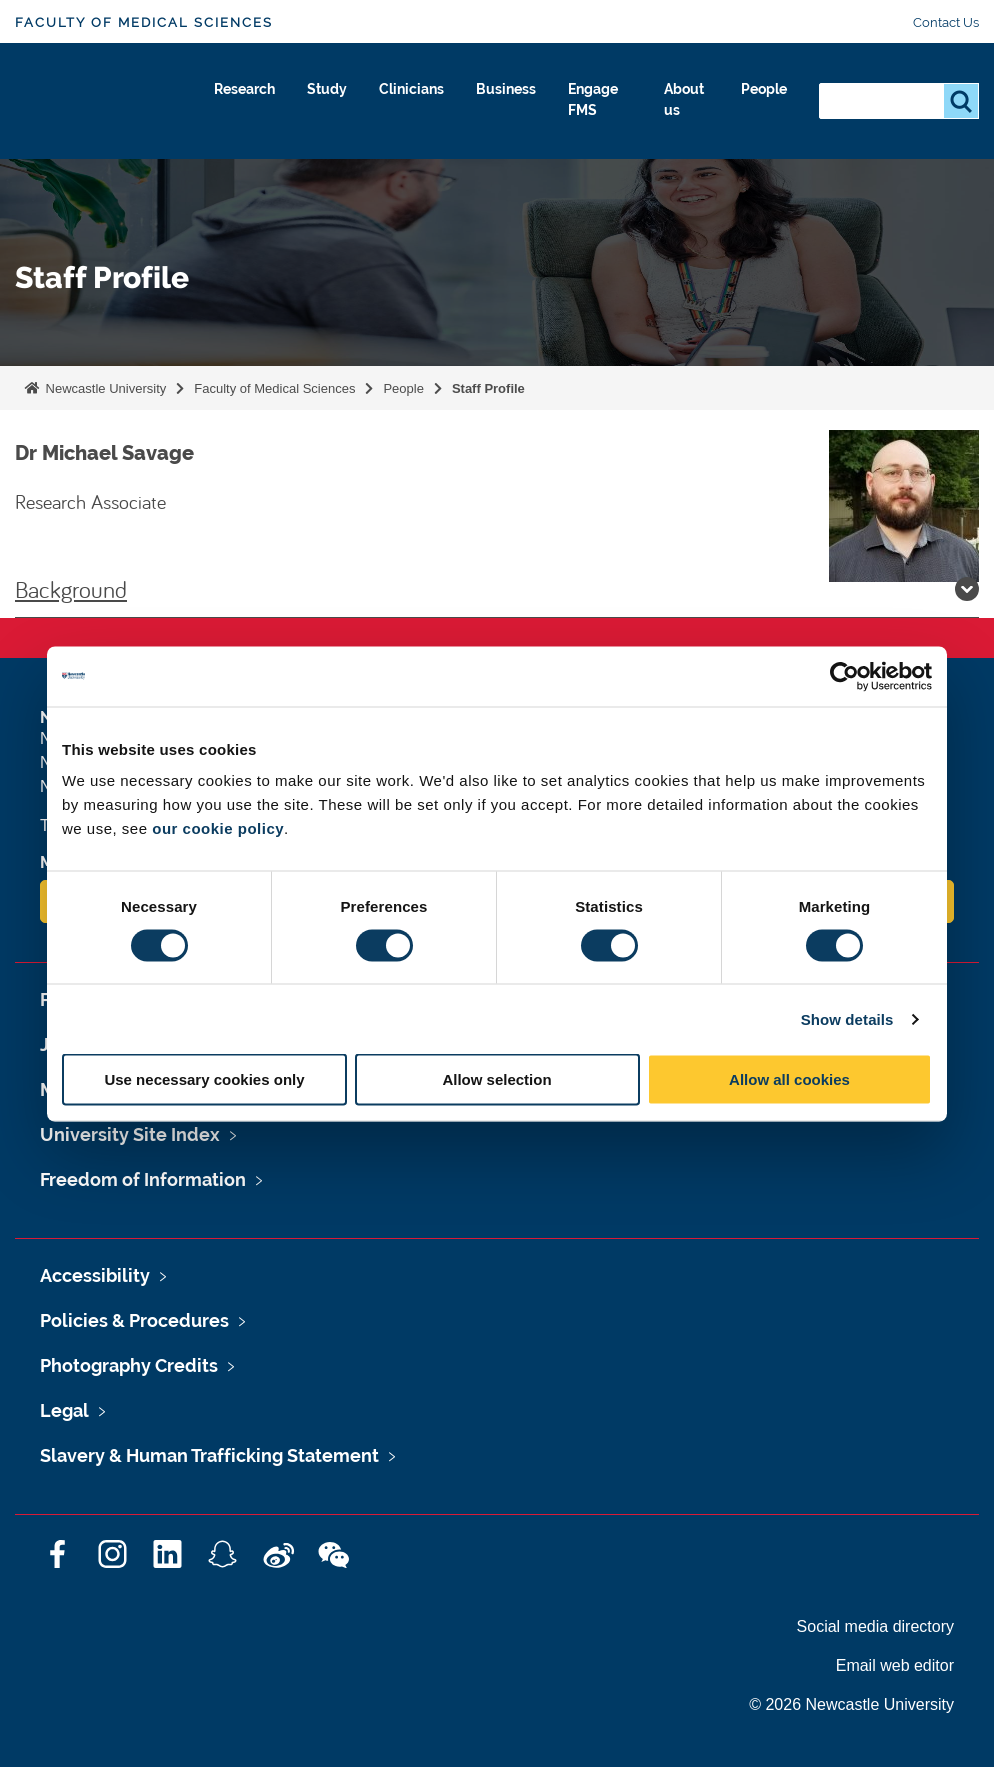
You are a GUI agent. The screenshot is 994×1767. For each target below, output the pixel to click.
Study (300, 97)
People (759, 97)
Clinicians (392, 97)
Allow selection (496, 1079)
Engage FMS (591, 109)
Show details (847, 1018)
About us (676, 109)
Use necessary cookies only (204, 1079)
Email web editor (895, 1665)
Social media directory (875, 1626)
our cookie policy (218, 828)
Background (497, 589)
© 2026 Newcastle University (851, 1704)
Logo (106, 104)
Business (495, 97)
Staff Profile (488, 388)
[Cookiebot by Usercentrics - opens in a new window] (844, 676)
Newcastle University (104, 388)
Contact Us (946, 22)
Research (209, 97)
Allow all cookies (789, 1079)
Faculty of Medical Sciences (144, 22)
